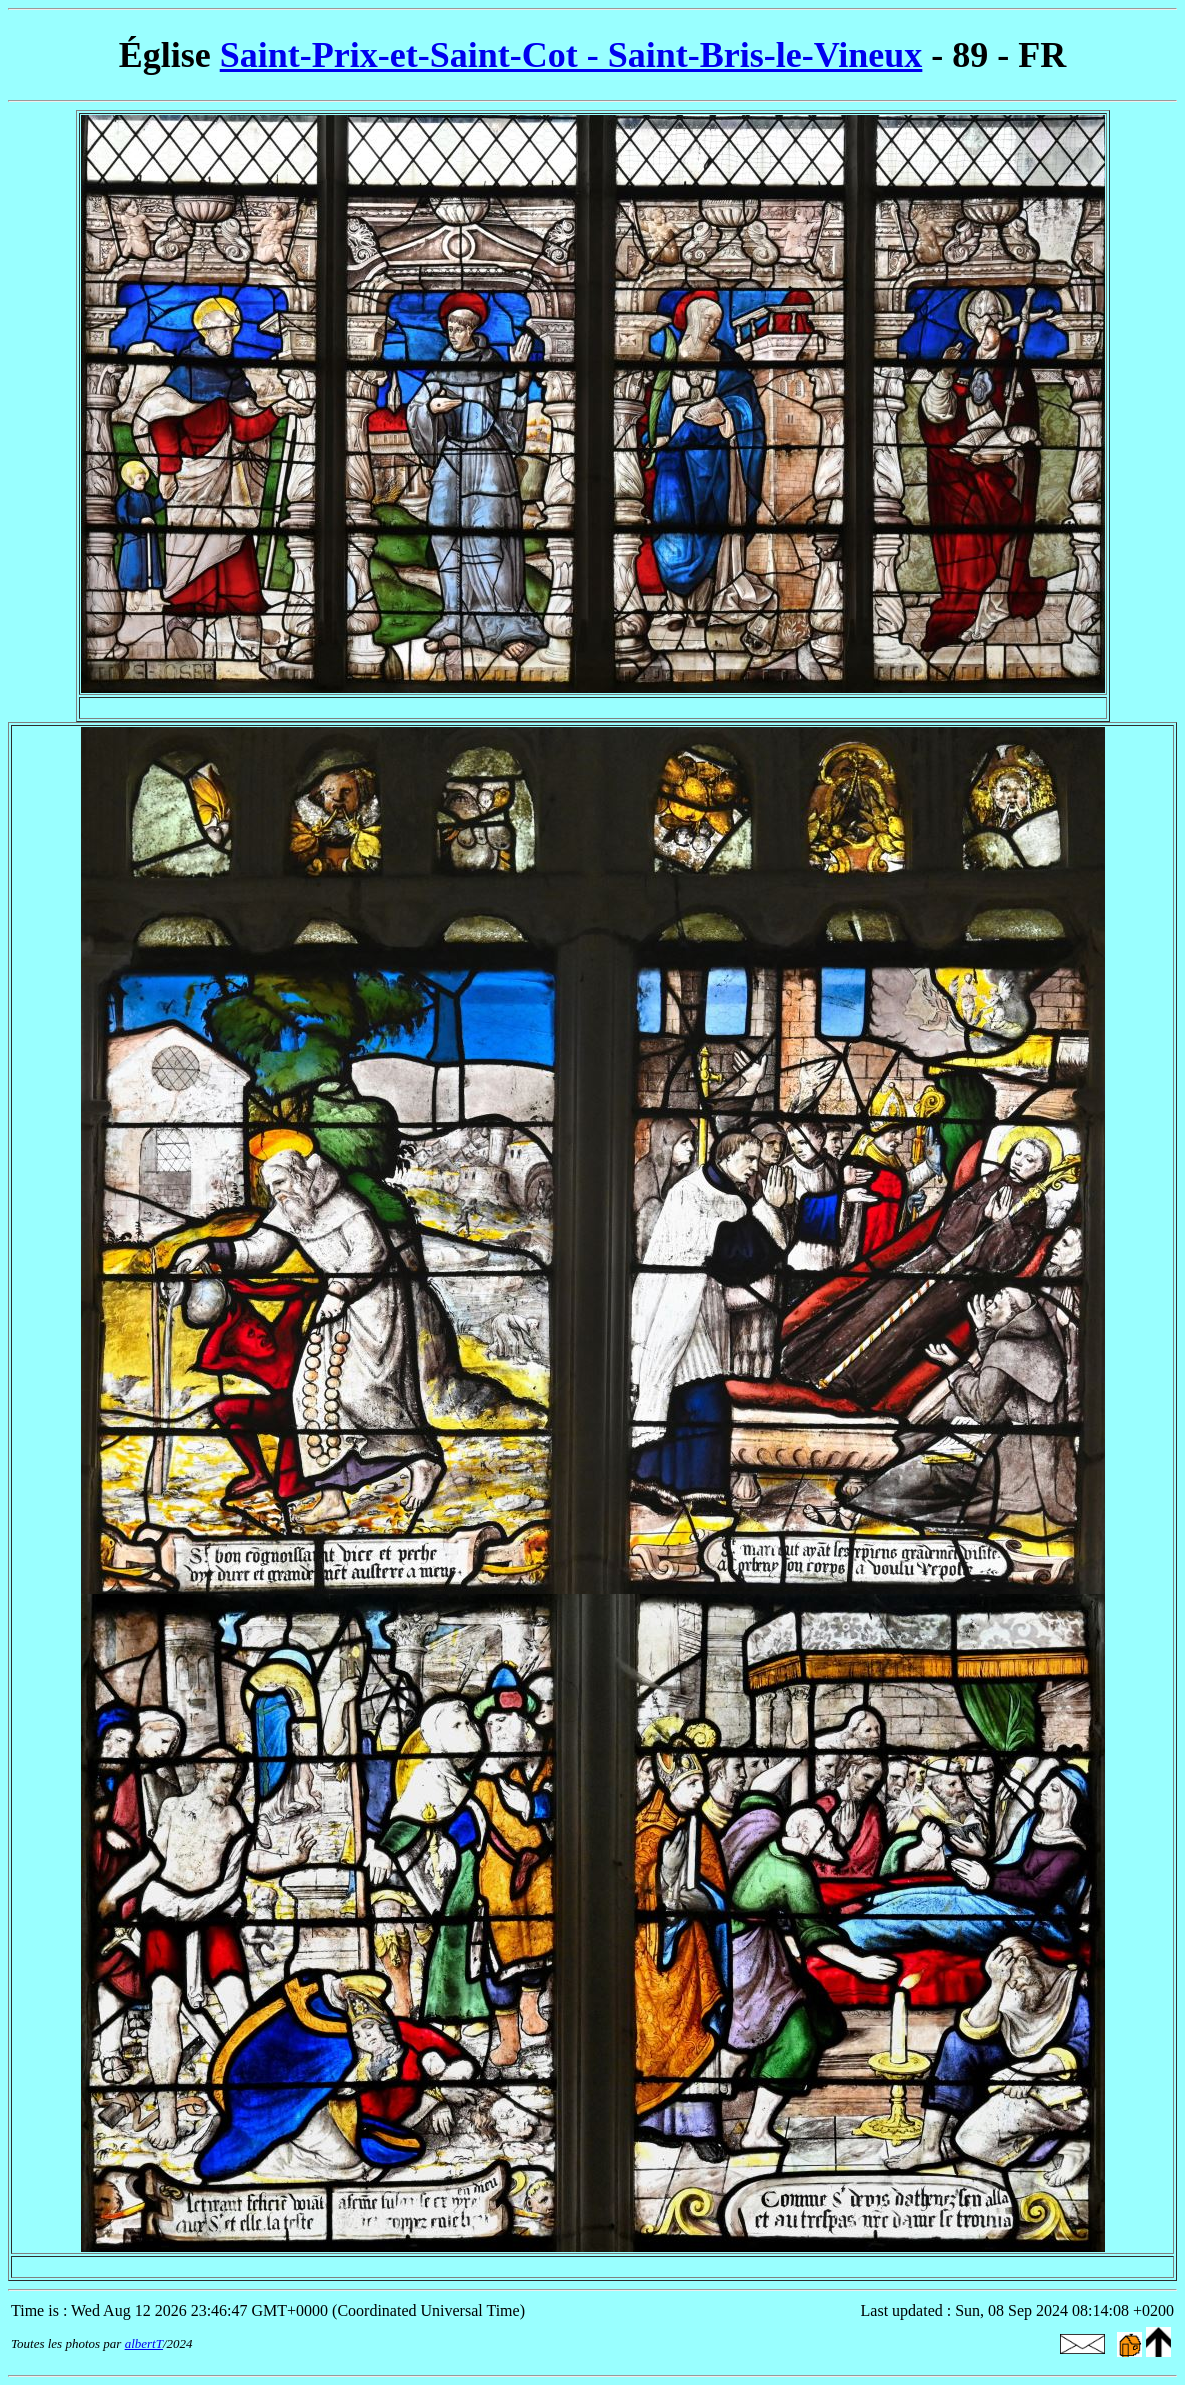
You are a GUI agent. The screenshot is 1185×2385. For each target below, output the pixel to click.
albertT (144, 2343)
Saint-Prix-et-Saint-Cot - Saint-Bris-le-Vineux (571, 55)
